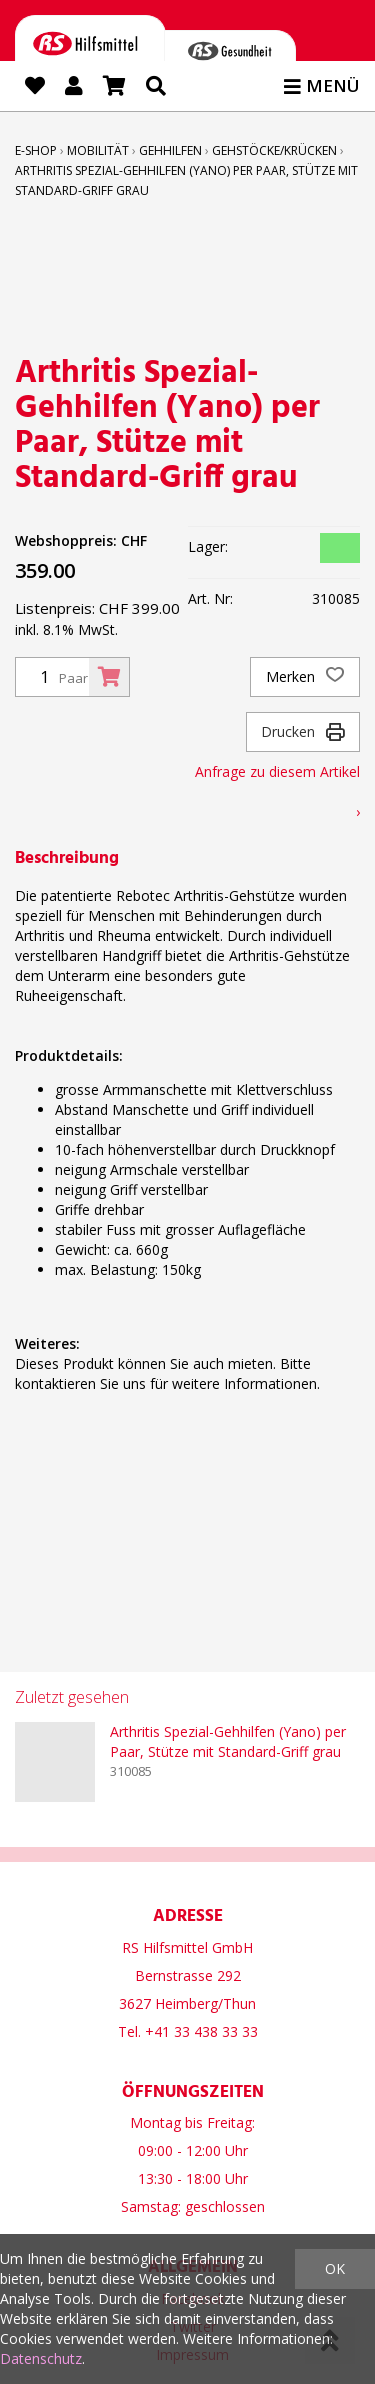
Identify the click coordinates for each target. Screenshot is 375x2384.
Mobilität (98, 150)
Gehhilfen (170, 150)
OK (335, 2268)
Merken (305, 677)
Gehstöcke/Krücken (274, 150)
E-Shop (36, 150)
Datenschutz (41, 2358)
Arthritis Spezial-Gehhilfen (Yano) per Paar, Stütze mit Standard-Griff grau (228, 1741)
